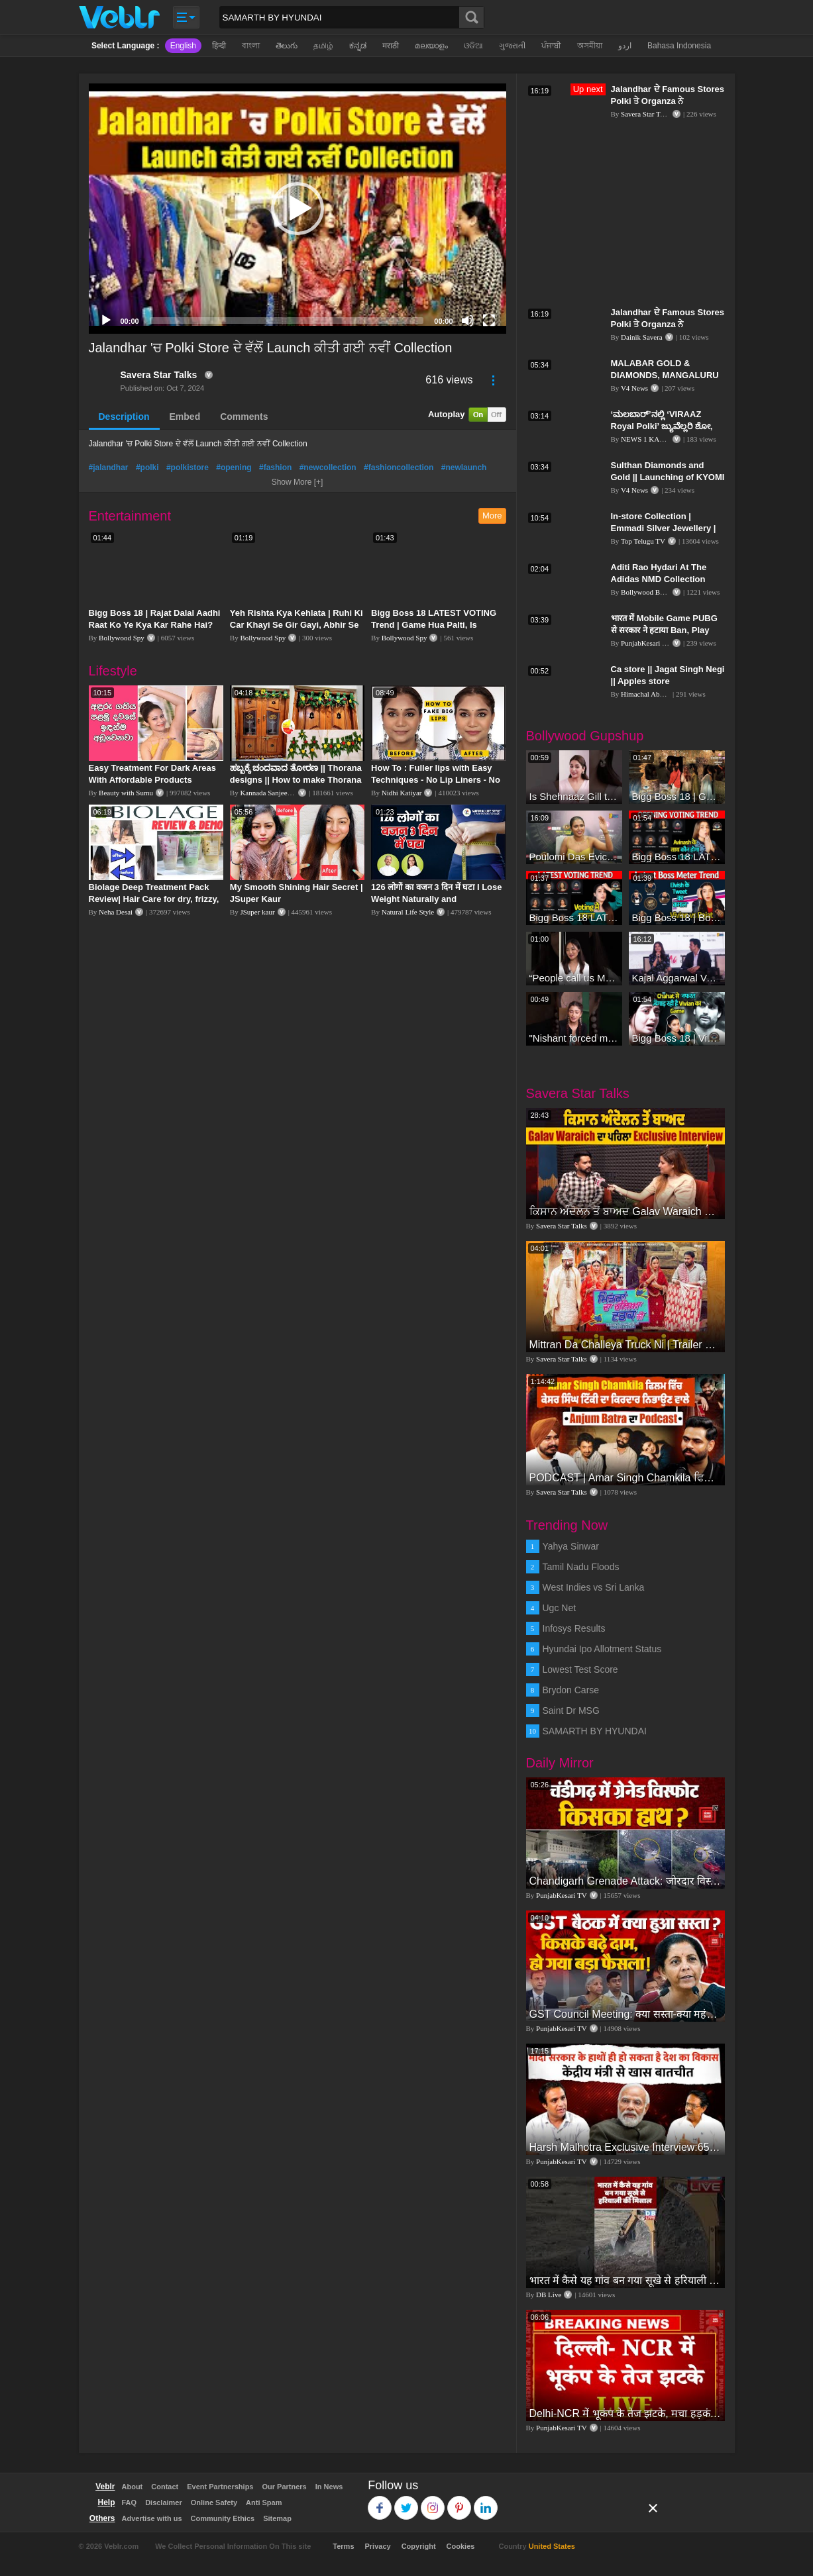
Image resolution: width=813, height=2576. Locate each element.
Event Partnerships (220, 2487)
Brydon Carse (571, 1690)
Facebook (380, 2501)
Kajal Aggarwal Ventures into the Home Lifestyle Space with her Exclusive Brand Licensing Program (677, 977)
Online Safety (214, 2502)
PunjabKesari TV (646, 643)
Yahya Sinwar (571, 1546)
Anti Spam (264, 2502)
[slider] (287, 320)
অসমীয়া (589, 45)
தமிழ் (323, 45)
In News (329, 2487)
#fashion (275, 467)
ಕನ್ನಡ (357, 45)
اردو (624, 45)
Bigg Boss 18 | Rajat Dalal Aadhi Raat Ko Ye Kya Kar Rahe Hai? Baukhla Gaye (155, 625)
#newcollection (327, 467)
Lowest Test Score (580, 1669)
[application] (297, 208)
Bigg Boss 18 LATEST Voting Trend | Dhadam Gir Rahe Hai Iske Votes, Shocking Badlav (677, 856)
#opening (233, 467)
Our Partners (284, 2487)
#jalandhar (109, 467)
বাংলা (251, 45)
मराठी (390, 45)
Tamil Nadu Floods (581, 1566)
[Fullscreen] (489, 320)
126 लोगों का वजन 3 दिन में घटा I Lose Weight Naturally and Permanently (436, 899)
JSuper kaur (257, 912)
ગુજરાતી (512, 45)
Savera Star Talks (159, 375)
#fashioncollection (398, 467)
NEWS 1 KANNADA (653, 439)
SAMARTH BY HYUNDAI (595, 1731)
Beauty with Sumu (126, 793)
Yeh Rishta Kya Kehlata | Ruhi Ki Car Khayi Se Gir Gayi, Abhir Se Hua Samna (296, 625)
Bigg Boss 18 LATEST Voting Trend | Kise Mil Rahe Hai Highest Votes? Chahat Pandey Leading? (574, 917)
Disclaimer (163, 2502)
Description (124, 416)
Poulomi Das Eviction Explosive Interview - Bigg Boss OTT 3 (574, 856)
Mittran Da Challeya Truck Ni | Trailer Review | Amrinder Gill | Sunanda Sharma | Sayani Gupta (625, 1344)
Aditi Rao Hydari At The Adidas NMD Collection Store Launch (659, 579)
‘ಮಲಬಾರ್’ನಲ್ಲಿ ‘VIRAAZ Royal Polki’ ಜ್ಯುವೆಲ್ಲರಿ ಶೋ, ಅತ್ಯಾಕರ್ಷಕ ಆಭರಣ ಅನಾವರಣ (664, 426)
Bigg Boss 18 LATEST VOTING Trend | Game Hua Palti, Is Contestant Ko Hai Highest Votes (438, 625)
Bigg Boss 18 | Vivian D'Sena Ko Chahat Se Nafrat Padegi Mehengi (677, 1038)
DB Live (548, 2295)
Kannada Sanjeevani (269, 793)
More (492, 515)
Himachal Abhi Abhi (651, 694)
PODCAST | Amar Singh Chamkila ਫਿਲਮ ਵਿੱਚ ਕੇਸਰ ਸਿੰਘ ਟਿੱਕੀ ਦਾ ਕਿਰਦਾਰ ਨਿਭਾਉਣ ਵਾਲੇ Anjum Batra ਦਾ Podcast (625, 1477)
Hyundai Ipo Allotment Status (602, 1649)
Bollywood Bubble (648, 592)
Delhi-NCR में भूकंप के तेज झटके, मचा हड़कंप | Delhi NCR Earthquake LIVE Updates (625, 2413)
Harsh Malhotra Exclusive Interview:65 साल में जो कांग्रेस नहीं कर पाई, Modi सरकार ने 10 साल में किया (625, 2147)
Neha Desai (116, 912)
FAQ (129, 2502)
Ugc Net (559, 1608)
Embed (185, 416)
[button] (297, 208)
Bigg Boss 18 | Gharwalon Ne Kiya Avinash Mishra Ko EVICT (677, 796)
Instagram (433, 2501)
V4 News (634, 388)
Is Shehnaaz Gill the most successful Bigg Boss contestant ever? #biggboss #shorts (574, 796)
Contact (164, 2487)
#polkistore (187, 467)
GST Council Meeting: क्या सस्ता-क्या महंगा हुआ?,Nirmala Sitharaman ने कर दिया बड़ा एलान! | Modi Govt (625, 2014)
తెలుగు (287, 45)
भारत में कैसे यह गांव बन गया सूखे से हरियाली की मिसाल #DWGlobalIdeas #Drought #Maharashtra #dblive (625, 2280)
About (132, 2487)
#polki (147, 467)
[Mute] (467, 320)
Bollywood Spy (121, 638)
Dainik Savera (642, 337)
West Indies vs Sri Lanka (594, 1587)
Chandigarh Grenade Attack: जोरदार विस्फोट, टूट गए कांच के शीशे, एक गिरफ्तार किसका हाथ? (625, 1881)
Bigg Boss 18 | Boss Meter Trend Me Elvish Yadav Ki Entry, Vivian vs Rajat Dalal (677, 917)
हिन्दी (219, 45)
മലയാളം (431, 45)
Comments (244, 416)
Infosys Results (574, 1628)
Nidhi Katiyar (402, 793)
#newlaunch (464, 467)
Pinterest (459, 2501)
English (183, 45)
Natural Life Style (408, 912)
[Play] (106, 320)
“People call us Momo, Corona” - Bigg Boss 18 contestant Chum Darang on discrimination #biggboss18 (574, 977)
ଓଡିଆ (473, 45)
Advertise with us (152, 2518)
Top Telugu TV (643, 541)
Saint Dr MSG (571, 1710)
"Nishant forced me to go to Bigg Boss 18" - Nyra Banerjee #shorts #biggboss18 (574, 1038)
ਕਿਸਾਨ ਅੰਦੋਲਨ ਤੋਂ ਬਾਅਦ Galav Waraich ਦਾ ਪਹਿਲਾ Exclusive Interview (625, 1211)
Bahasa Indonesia (679, 45)
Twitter (406, 2501)
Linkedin (486, 2501)
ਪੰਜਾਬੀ (551, 45)
